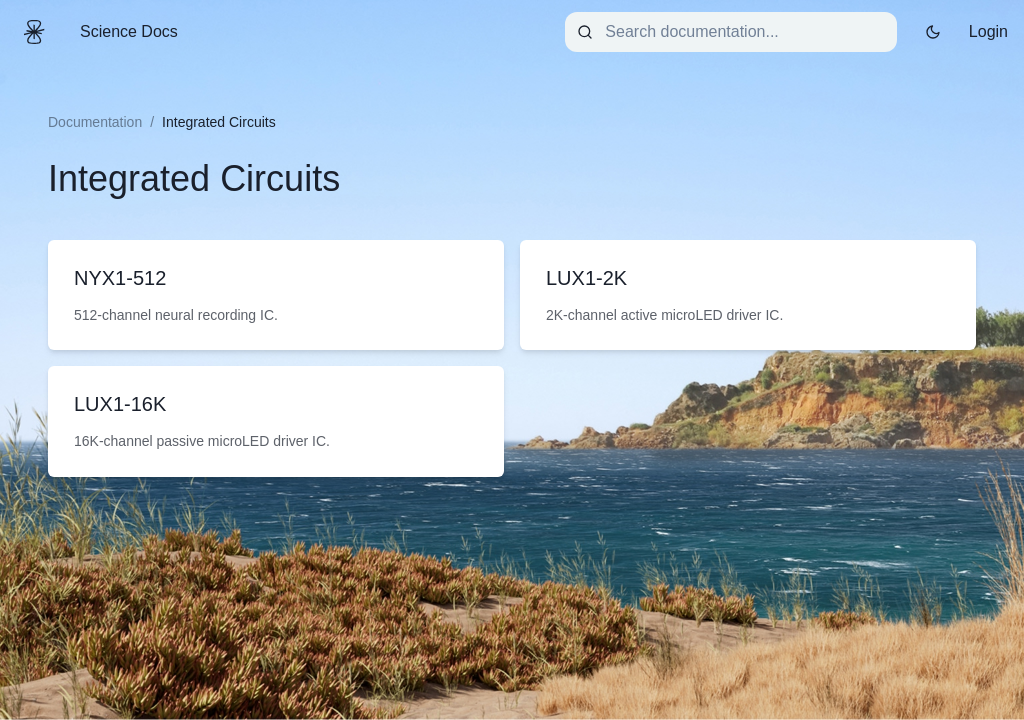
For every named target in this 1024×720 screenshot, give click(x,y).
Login (988, 31)
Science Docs (129, 31)
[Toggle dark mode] (933, 32)
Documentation (95, 122)
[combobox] (731, 32)
